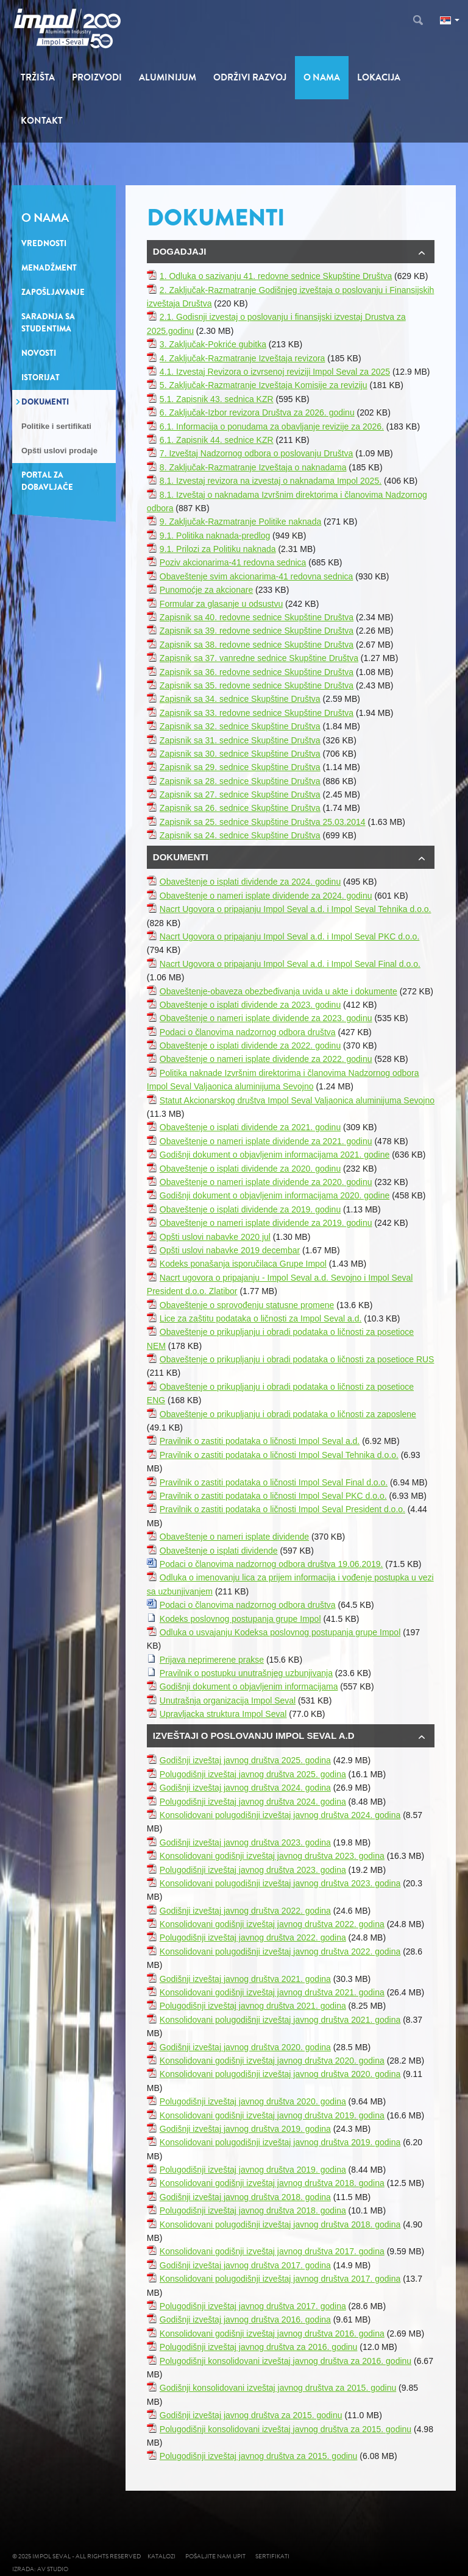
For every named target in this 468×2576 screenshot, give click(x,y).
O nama (321, 77)
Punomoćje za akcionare (206, 590)
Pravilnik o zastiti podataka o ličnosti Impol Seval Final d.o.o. (274, 1482)
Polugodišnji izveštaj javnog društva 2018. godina (253, 2210)
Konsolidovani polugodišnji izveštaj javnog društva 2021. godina (280, 2020)
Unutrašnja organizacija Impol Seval (228, 1700)
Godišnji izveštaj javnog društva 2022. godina (245, 1911)
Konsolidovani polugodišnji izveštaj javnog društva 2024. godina (280, 1815)
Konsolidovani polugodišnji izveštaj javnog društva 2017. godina (280, 2279)
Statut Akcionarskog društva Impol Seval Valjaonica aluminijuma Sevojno (297, 1100)
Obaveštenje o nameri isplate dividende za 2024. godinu (266, 896)
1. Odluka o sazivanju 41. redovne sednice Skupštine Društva (276, 276)
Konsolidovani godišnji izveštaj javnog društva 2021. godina (272, 1992)
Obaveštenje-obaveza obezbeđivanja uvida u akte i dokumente (278, 991)
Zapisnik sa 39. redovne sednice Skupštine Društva (256, 630)
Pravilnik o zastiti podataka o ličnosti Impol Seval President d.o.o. (282, 1509)
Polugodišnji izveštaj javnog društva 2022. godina (253, 1937)
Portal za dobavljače (47, 481)
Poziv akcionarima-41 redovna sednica (233, 562)
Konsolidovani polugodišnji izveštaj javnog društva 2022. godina (280, 1951)
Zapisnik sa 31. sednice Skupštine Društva (240, 740)
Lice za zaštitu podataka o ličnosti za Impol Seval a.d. (261, 1318)
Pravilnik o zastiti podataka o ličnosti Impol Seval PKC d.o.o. (273, 1496)
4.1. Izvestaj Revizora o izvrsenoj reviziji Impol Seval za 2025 (275, 372)
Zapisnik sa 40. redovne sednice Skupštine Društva (256, 617)
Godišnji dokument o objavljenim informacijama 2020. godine (274, 1195)
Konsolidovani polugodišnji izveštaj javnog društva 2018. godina (280, 2224)
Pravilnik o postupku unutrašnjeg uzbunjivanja (246, 1673)
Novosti (38, 353)
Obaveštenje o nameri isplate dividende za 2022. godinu (266, 1059)
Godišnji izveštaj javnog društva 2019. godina (245, 2129)
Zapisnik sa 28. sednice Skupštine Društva (240, 781)
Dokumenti (45, 402)
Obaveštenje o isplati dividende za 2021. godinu (250, 1127)
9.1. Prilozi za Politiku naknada (218, 549)
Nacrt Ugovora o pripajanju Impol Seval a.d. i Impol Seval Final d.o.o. (290, 964)
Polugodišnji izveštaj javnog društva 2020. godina (253, 2101)
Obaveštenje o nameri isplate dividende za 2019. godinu (266, 1223)
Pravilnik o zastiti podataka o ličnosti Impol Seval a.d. (260, 1441)
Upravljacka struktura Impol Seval (223, 1714)
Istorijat (40, 377)
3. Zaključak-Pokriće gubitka (213, 344)
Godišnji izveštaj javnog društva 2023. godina (245, 1842)
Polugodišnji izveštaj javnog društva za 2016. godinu (259, 2347)
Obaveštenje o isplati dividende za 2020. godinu (250, 1168)
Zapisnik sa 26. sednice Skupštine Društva (240, 808)
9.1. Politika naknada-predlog (215, 535)
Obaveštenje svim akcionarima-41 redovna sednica (256, 576)
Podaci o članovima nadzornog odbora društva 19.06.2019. (271, 1564)
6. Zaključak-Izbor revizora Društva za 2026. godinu (257, 412)
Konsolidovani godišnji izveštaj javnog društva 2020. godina (272, 2060)
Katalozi (161, 2556)
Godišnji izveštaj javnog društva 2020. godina (245, 2047)
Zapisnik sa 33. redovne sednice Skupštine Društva (256, 713)
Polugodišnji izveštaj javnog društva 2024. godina (253, 1801)
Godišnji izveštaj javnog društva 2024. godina (245, 1787)
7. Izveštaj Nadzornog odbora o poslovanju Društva (256, 453)
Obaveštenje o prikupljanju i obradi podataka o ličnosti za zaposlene (288, 1414)
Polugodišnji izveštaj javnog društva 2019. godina (253, 2169)
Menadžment (49, 268)
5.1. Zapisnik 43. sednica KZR (217, 399)
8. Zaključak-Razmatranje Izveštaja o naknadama (253, 467)
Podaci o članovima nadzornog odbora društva (248, 1032)
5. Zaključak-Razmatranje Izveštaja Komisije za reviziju (263, 385)
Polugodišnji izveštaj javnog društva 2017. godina (253, 2306)
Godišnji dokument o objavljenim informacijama (249, 1686)
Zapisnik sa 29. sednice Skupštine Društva (240, 767)
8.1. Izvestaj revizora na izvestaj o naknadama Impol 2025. (270, 481)
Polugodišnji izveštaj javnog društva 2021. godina (253, 2006)
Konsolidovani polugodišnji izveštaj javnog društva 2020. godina (280, 2074)
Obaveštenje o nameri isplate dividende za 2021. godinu (266, 1141)
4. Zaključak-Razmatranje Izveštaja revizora (242, 358)
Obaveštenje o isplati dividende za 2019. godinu (250, 1209)
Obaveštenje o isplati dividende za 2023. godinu (250, 1005)
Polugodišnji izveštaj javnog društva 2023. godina (253, 1870)
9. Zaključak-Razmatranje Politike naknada (240, 521)
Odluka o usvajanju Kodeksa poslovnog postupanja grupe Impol (280, 1632)
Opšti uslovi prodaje (59, 450)
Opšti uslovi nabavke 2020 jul (215, 1237)
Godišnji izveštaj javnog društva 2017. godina (245, 2265)
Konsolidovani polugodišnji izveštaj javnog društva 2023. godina (280, 1883)
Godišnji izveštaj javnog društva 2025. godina (245, 1760)
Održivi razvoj (249, 77)
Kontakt (42, 120)
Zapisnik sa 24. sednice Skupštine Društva (240, 835)
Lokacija (378, 77)
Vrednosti (43, 243)
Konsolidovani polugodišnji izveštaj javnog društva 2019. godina (280, 2142)
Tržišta (38, 77)
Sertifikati (272, 2556)
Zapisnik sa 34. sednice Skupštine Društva (240, 699)
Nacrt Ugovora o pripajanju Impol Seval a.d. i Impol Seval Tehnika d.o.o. (295, 909)
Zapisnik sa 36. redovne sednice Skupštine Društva (256, 672)
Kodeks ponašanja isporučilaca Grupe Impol (243, 1264)
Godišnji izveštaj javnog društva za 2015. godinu (251, 2415)
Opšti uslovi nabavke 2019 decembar (230, 1250)
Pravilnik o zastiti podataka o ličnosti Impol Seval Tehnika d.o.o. (279, 1455)
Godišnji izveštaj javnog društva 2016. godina (245, 2319)
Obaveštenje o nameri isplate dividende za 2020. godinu (266, 1182)
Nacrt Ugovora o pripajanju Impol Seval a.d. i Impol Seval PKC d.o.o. (289, 936)
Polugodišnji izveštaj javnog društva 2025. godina (253, 1774)
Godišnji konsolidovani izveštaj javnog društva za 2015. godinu (278, 2388)
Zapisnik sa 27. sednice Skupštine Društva (240, 794)
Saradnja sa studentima (48, 322)
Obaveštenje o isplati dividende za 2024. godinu (250, 881)
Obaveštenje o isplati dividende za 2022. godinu (250, 1045)
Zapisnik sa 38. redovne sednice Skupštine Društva (256, 644)
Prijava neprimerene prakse (212, 1660)
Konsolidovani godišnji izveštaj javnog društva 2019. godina (272, 2115)
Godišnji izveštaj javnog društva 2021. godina (245, 1979)
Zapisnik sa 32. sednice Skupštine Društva (240, 726)
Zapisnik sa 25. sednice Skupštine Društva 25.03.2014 (263, 822)
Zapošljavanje (53, 292)
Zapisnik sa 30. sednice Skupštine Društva (240, 754)
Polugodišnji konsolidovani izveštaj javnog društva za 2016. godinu (285, 2361)
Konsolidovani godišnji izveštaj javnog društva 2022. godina (272, 1924)
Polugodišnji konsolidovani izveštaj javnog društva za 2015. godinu (285, 2429)
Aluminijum (167, 77)
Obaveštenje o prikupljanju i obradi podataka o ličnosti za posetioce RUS (297, 1359)
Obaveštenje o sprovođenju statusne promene (247, 1305)
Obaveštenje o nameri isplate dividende (234, 1536)
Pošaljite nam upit (215, 2556)
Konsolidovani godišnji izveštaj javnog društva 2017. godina (272, 2251)
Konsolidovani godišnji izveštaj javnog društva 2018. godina (272, 2183)
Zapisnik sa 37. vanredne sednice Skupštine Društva (259, 658)
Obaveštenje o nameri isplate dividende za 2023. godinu (266, 1018)
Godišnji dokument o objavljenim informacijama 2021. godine (274, 1154)
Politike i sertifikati (56, 426)
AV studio (55, 2569)
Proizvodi (97, 77)
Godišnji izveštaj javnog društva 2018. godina (245, 2197)
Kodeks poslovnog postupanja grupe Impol (240, 1619)
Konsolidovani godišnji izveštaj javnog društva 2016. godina (272, 2333)
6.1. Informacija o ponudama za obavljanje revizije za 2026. (272, 426)
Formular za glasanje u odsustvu (221, 604)
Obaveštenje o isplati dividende (219, 1550)
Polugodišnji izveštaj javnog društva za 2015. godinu (259, 2456)
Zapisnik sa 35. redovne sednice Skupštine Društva (256, 685)
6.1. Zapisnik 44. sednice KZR (217, 440)
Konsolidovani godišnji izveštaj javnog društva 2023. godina (272, 1856)
